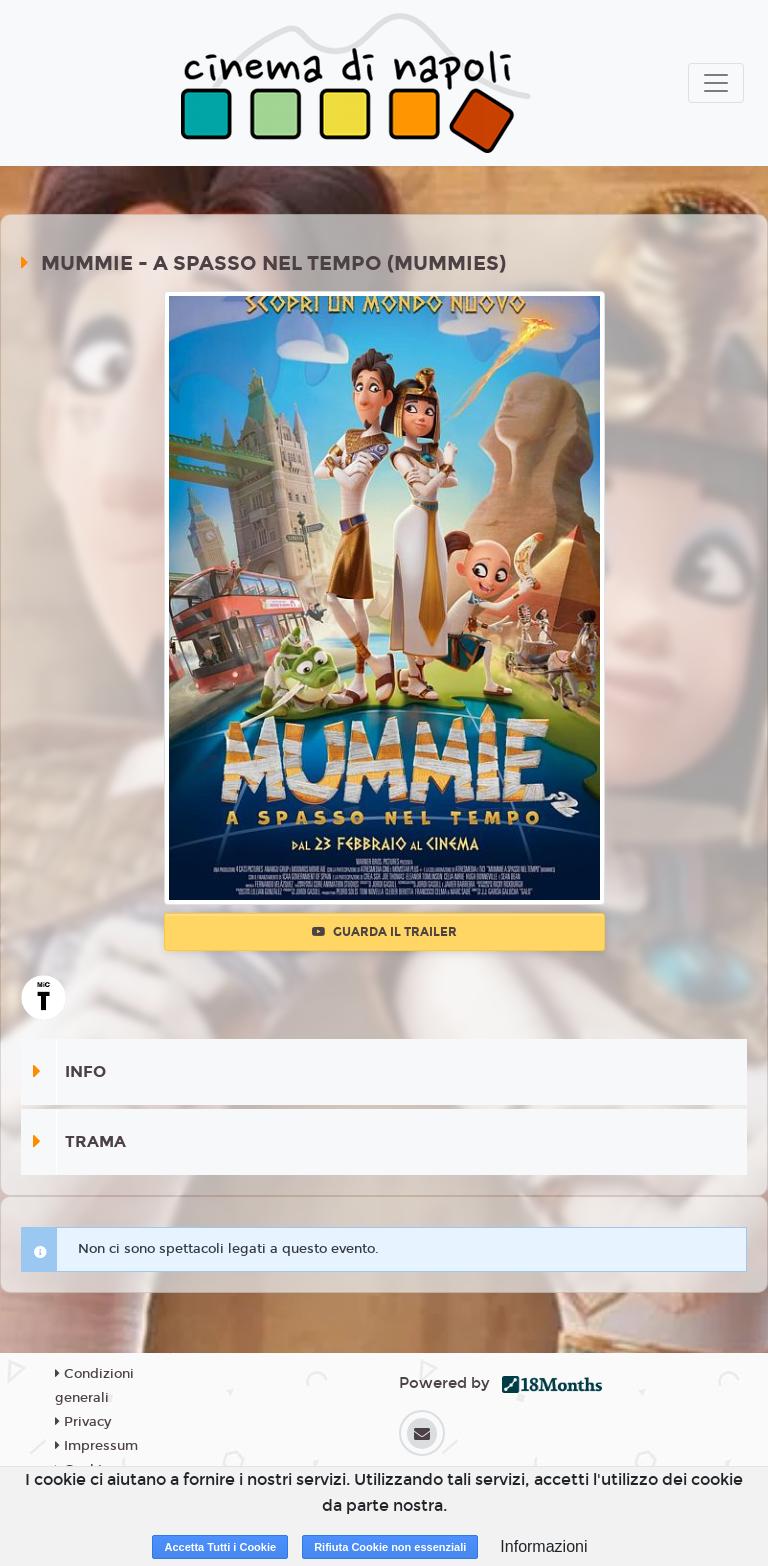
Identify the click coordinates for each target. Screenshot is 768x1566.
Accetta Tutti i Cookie (220, 1547)
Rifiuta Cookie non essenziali (390, 1547)
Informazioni (543, 1546)
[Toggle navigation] (716, 83)
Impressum (96, 1446)
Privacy (83, 1422)
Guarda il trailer (384, 932)
